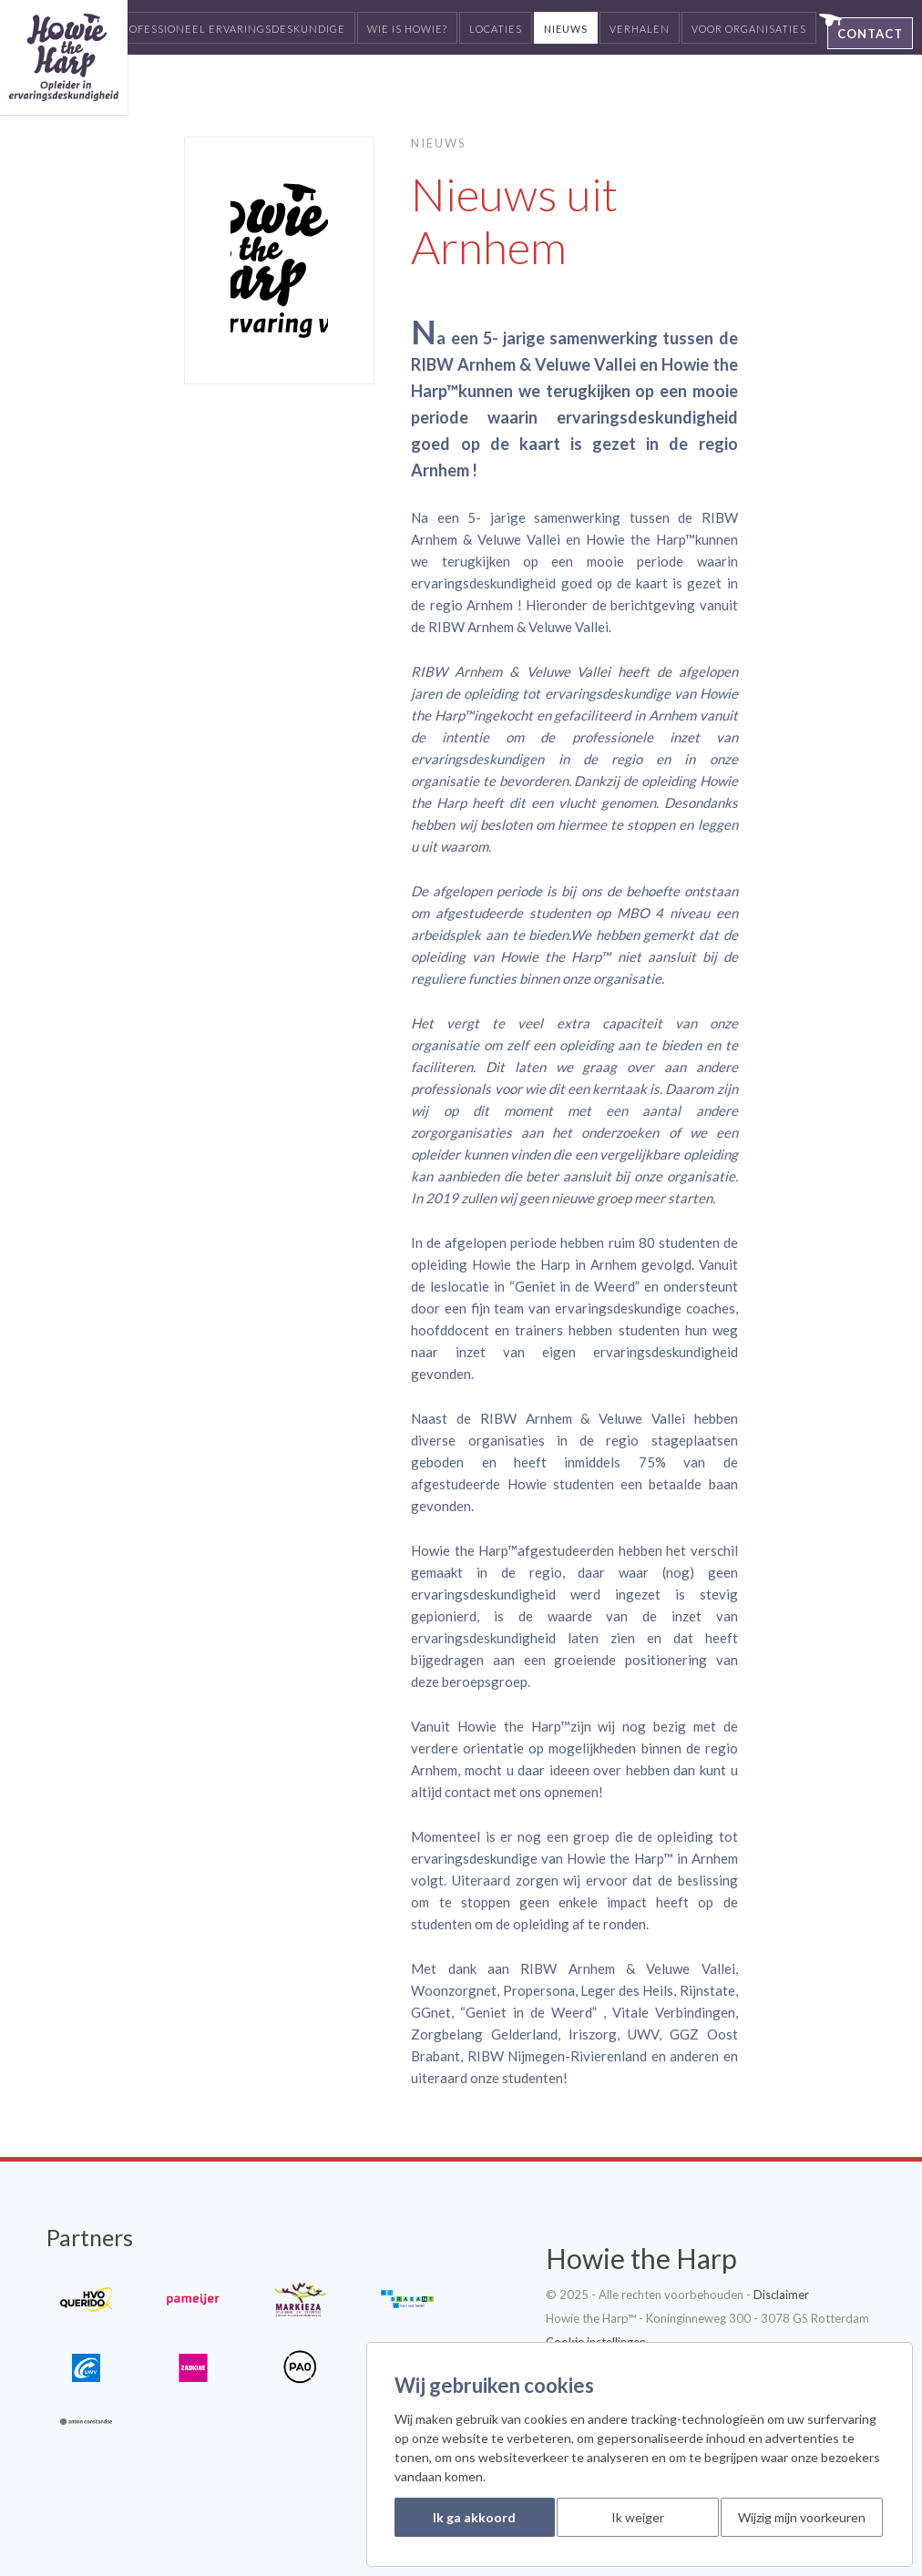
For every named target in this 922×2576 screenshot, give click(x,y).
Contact (870, 33)
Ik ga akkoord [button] (474, 2517)
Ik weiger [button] (637, 2517)
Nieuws (566, 29)
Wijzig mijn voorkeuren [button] (802, 2517)
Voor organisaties (749, 29)
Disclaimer (781, 2294)
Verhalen (640, 29)
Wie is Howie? (407, 29)
